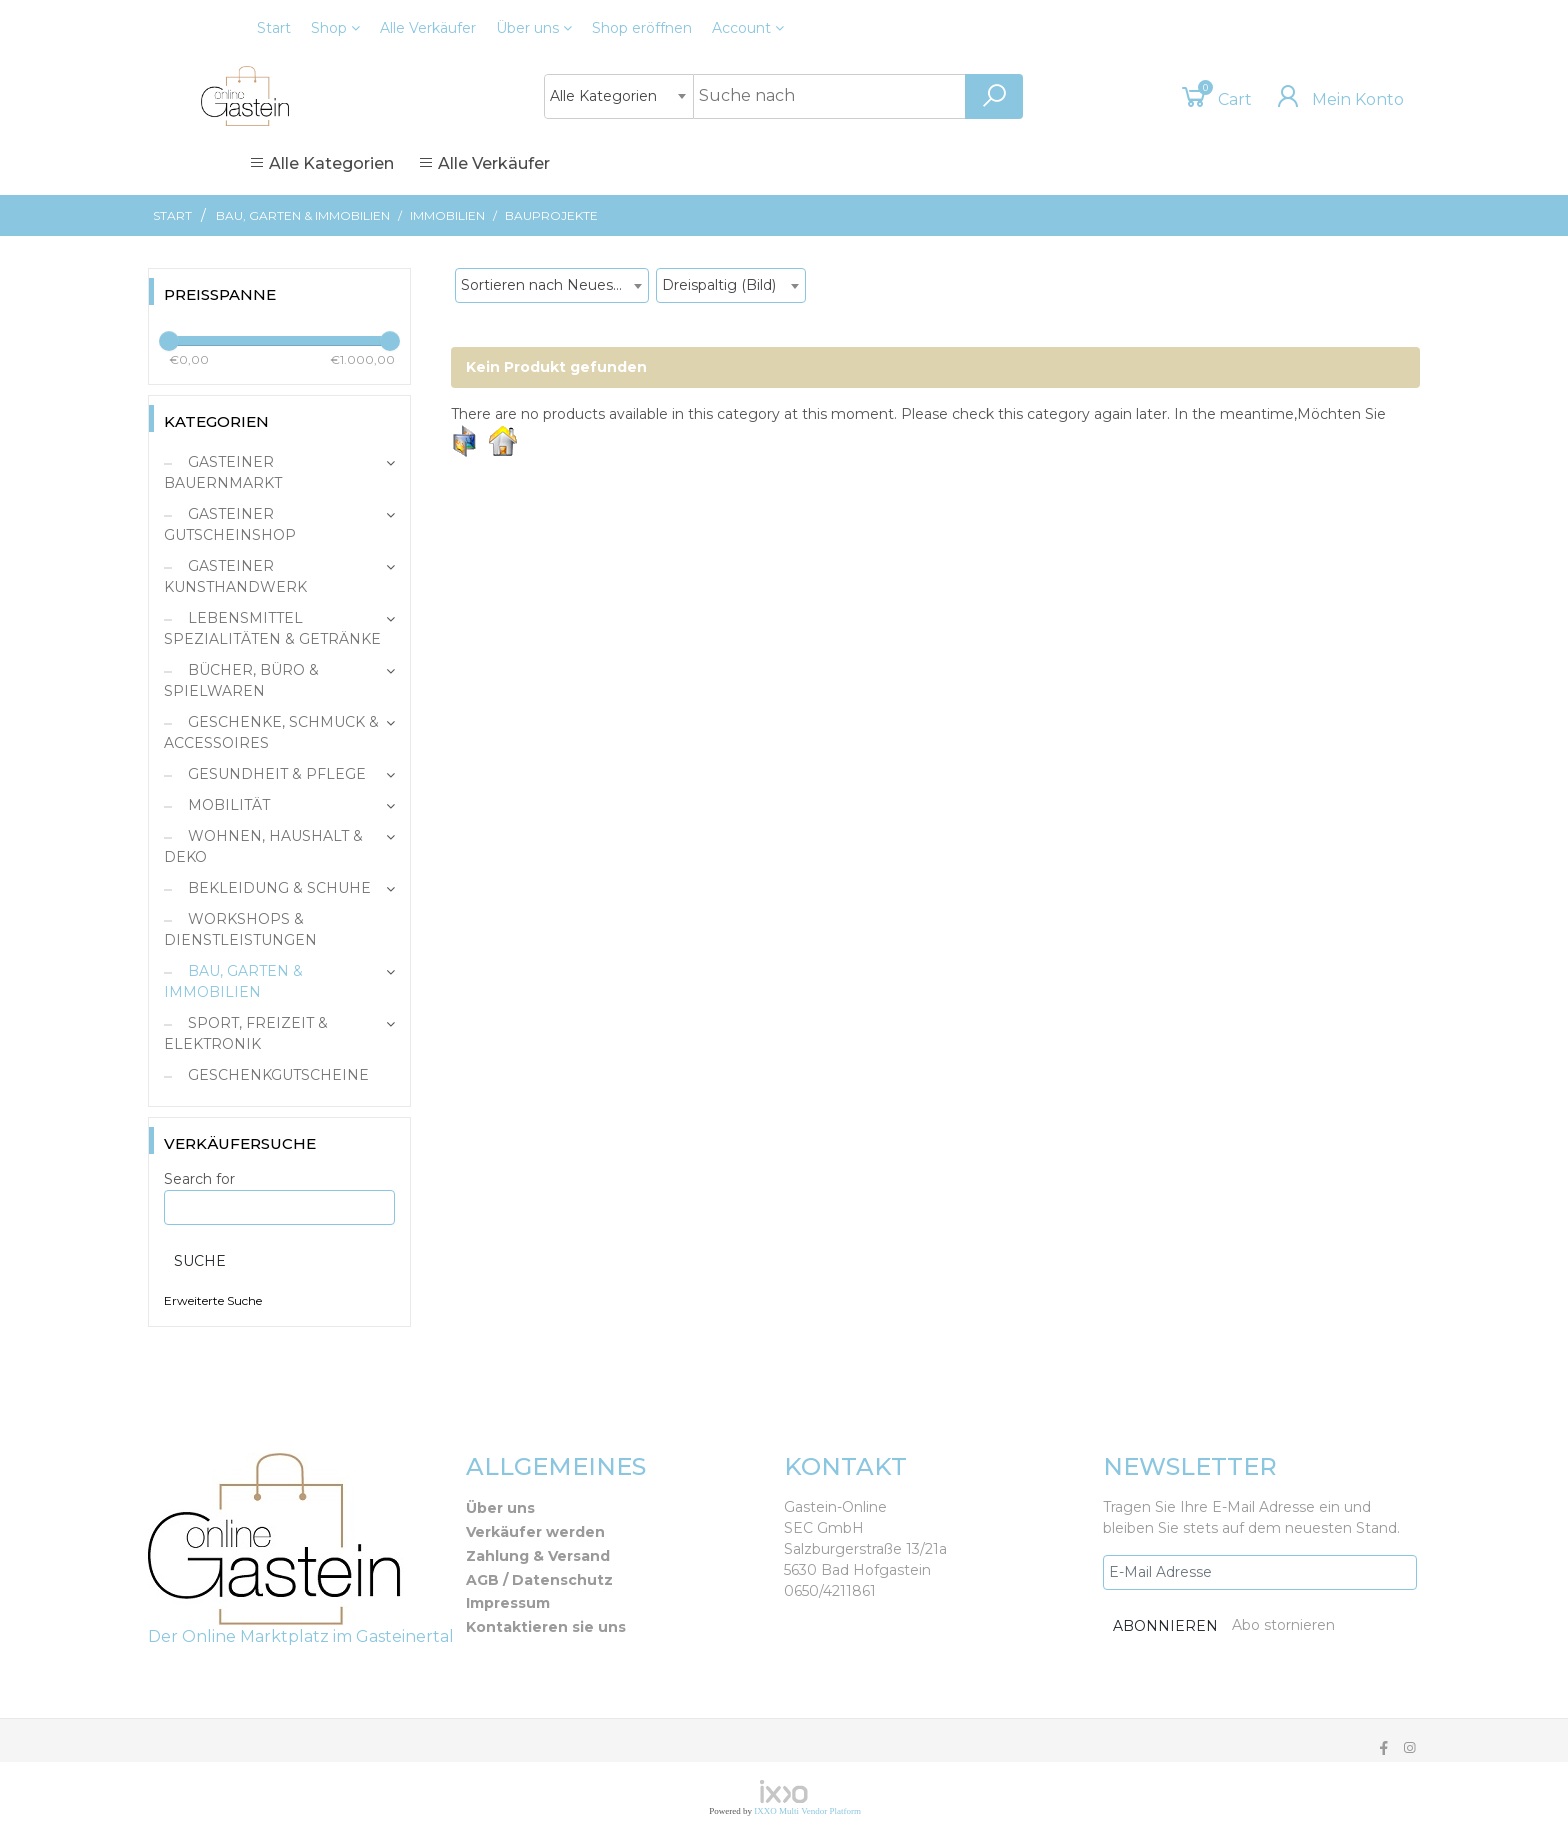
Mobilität (227, 805)
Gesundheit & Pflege (275, 774)
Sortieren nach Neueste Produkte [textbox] (554, 285)
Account (748, 28)
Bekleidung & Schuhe (277, 888)
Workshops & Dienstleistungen (240, 929)
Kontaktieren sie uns (546, 1627)
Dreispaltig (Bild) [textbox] (719, 285)
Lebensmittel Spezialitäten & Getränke (272, 628)
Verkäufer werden (535, 1532)
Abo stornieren (1283, 1625)
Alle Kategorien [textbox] (603, 96)
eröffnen (642, 28)
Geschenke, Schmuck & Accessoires (271, 732)
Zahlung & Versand (538, 1556)
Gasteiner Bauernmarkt (223, 472)
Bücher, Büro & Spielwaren (241, 680)
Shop (335, 28)
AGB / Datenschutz (539, 1580)
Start (274, 28)
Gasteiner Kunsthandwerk (235, 576)
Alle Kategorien (321, 163)
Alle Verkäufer (428, 28)
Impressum (508, 1603)
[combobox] (619, 96)
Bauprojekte (551, 215)
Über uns (534, 28)
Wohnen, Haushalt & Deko (263, 846)
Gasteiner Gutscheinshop (230, 524)
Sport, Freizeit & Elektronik (246, 1033)
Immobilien (447, 215)
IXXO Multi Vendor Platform (807, 1811)
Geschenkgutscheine (276, 1075)
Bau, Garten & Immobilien (303, 215)
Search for (199, 1179)
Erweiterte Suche (213, 1300)
